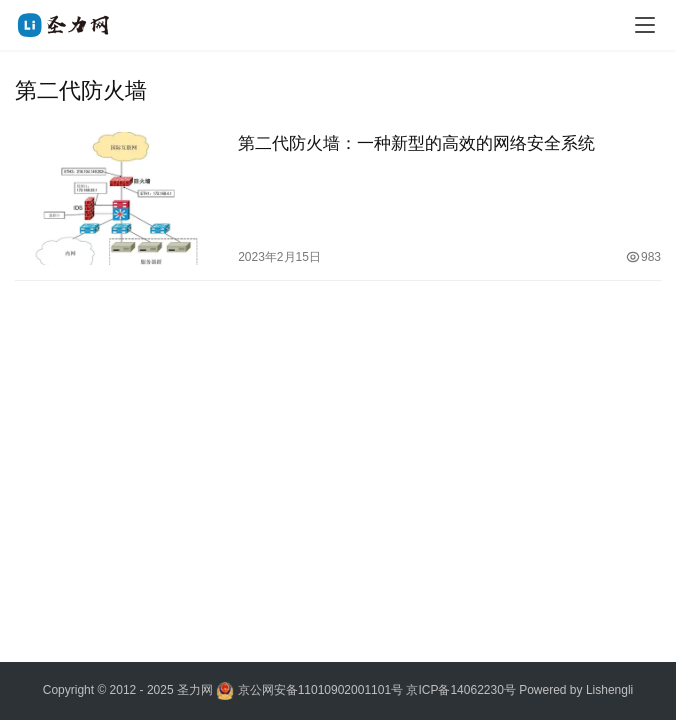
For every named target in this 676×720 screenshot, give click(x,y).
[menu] (645, 25)
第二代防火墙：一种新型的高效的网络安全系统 (416, 143)
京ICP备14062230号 (460, 690)
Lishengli (609, 690)
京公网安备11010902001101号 (320, 690)
